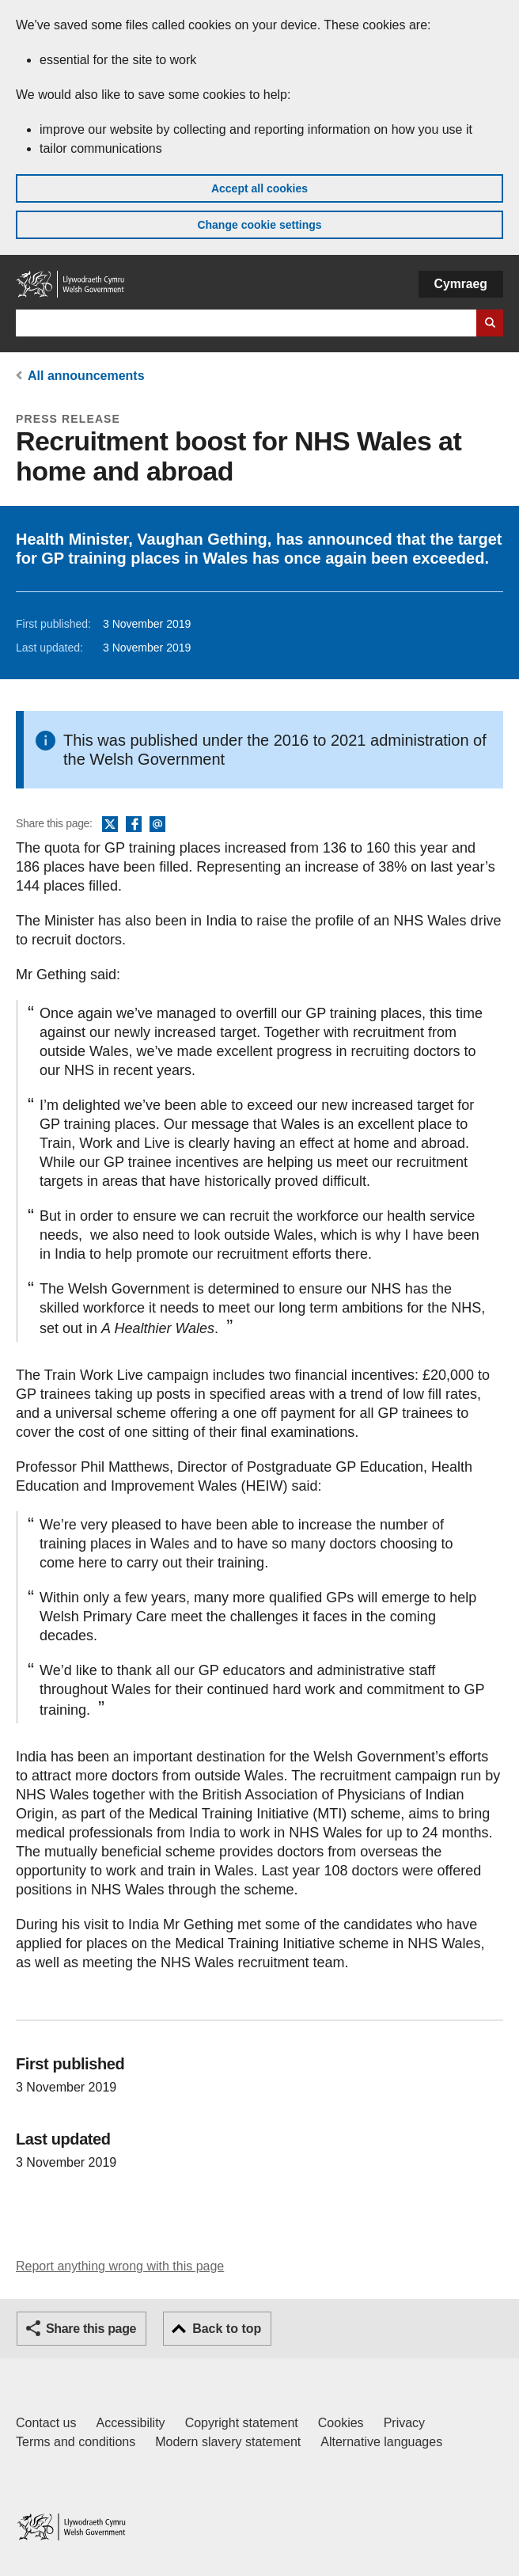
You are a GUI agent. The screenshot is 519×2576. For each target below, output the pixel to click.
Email (157, 825)
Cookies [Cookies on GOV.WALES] (341, 2423)
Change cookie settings (259, 224)
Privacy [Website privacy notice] (404, 2423)
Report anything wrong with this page (120, 2266)
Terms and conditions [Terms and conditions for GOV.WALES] (75, 2442)
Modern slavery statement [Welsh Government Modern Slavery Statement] (228, 2442)
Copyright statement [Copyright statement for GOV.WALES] (241, 2423)
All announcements (86, 375)
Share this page (91, 2328)
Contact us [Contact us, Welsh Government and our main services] (46, 2423)
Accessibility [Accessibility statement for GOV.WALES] (130, 2423)
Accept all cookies (259, 188)
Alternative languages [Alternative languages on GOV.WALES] (381, 2442)
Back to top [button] (226, 2328)
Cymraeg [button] (460, 284)
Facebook (134, 825)
